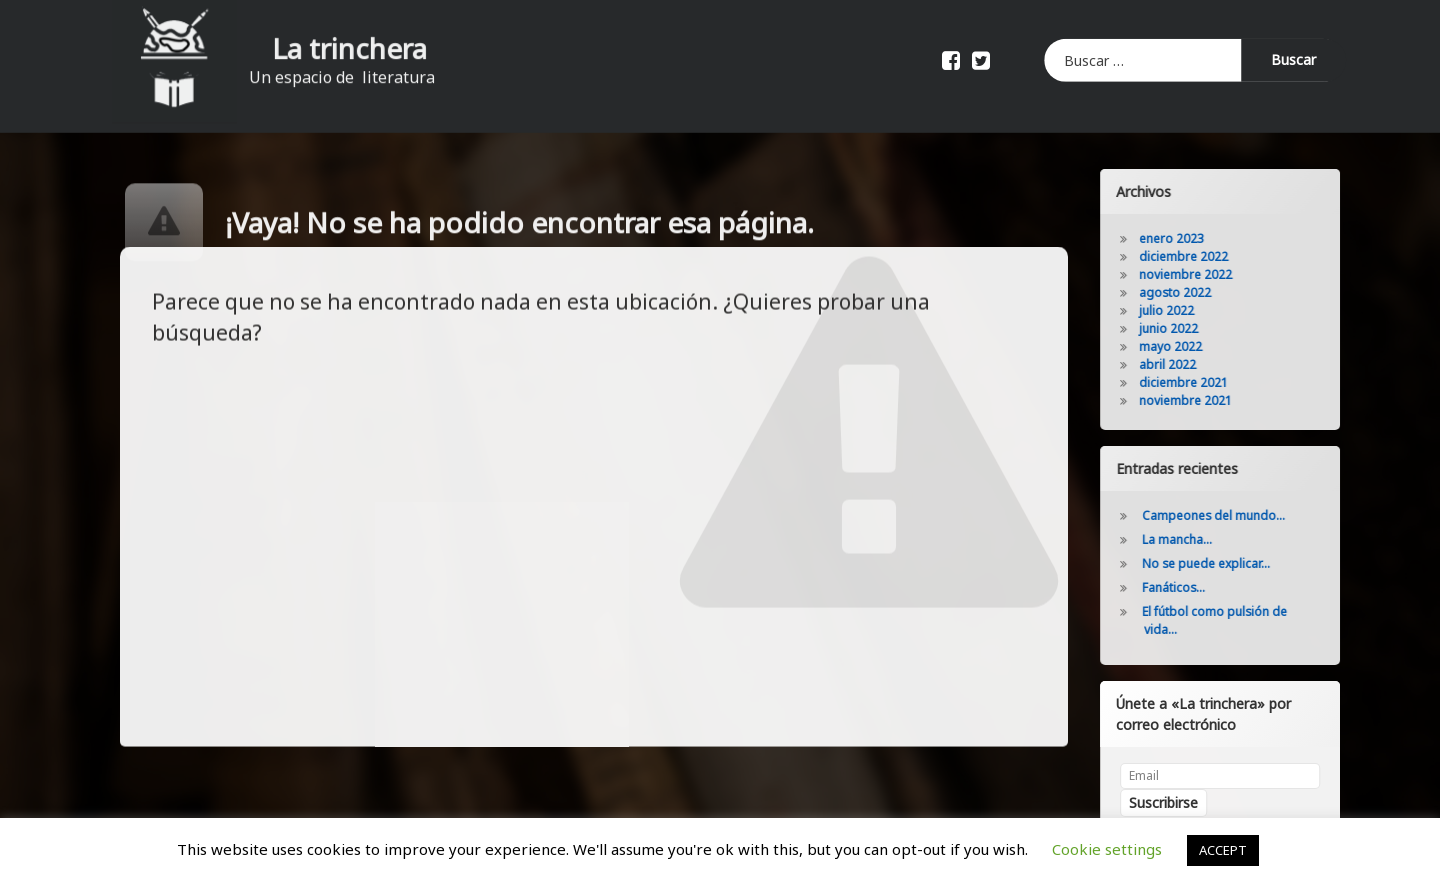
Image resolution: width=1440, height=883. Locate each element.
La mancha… (1204, 539)
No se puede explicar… (1233, 563)
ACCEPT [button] (1223, 850)
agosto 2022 (1202, 292)
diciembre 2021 (1210, 382)
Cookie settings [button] (1107, 849)
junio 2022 (1195, 328)
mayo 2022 (1197, 346)
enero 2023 (1198, 238)
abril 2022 (1194, 364)
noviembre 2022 (1212, 274)
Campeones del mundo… (1240, 515)
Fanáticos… (1200, 587)
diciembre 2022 (1210, 256)
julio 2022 (1193, 310)
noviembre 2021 (1212, 400)
